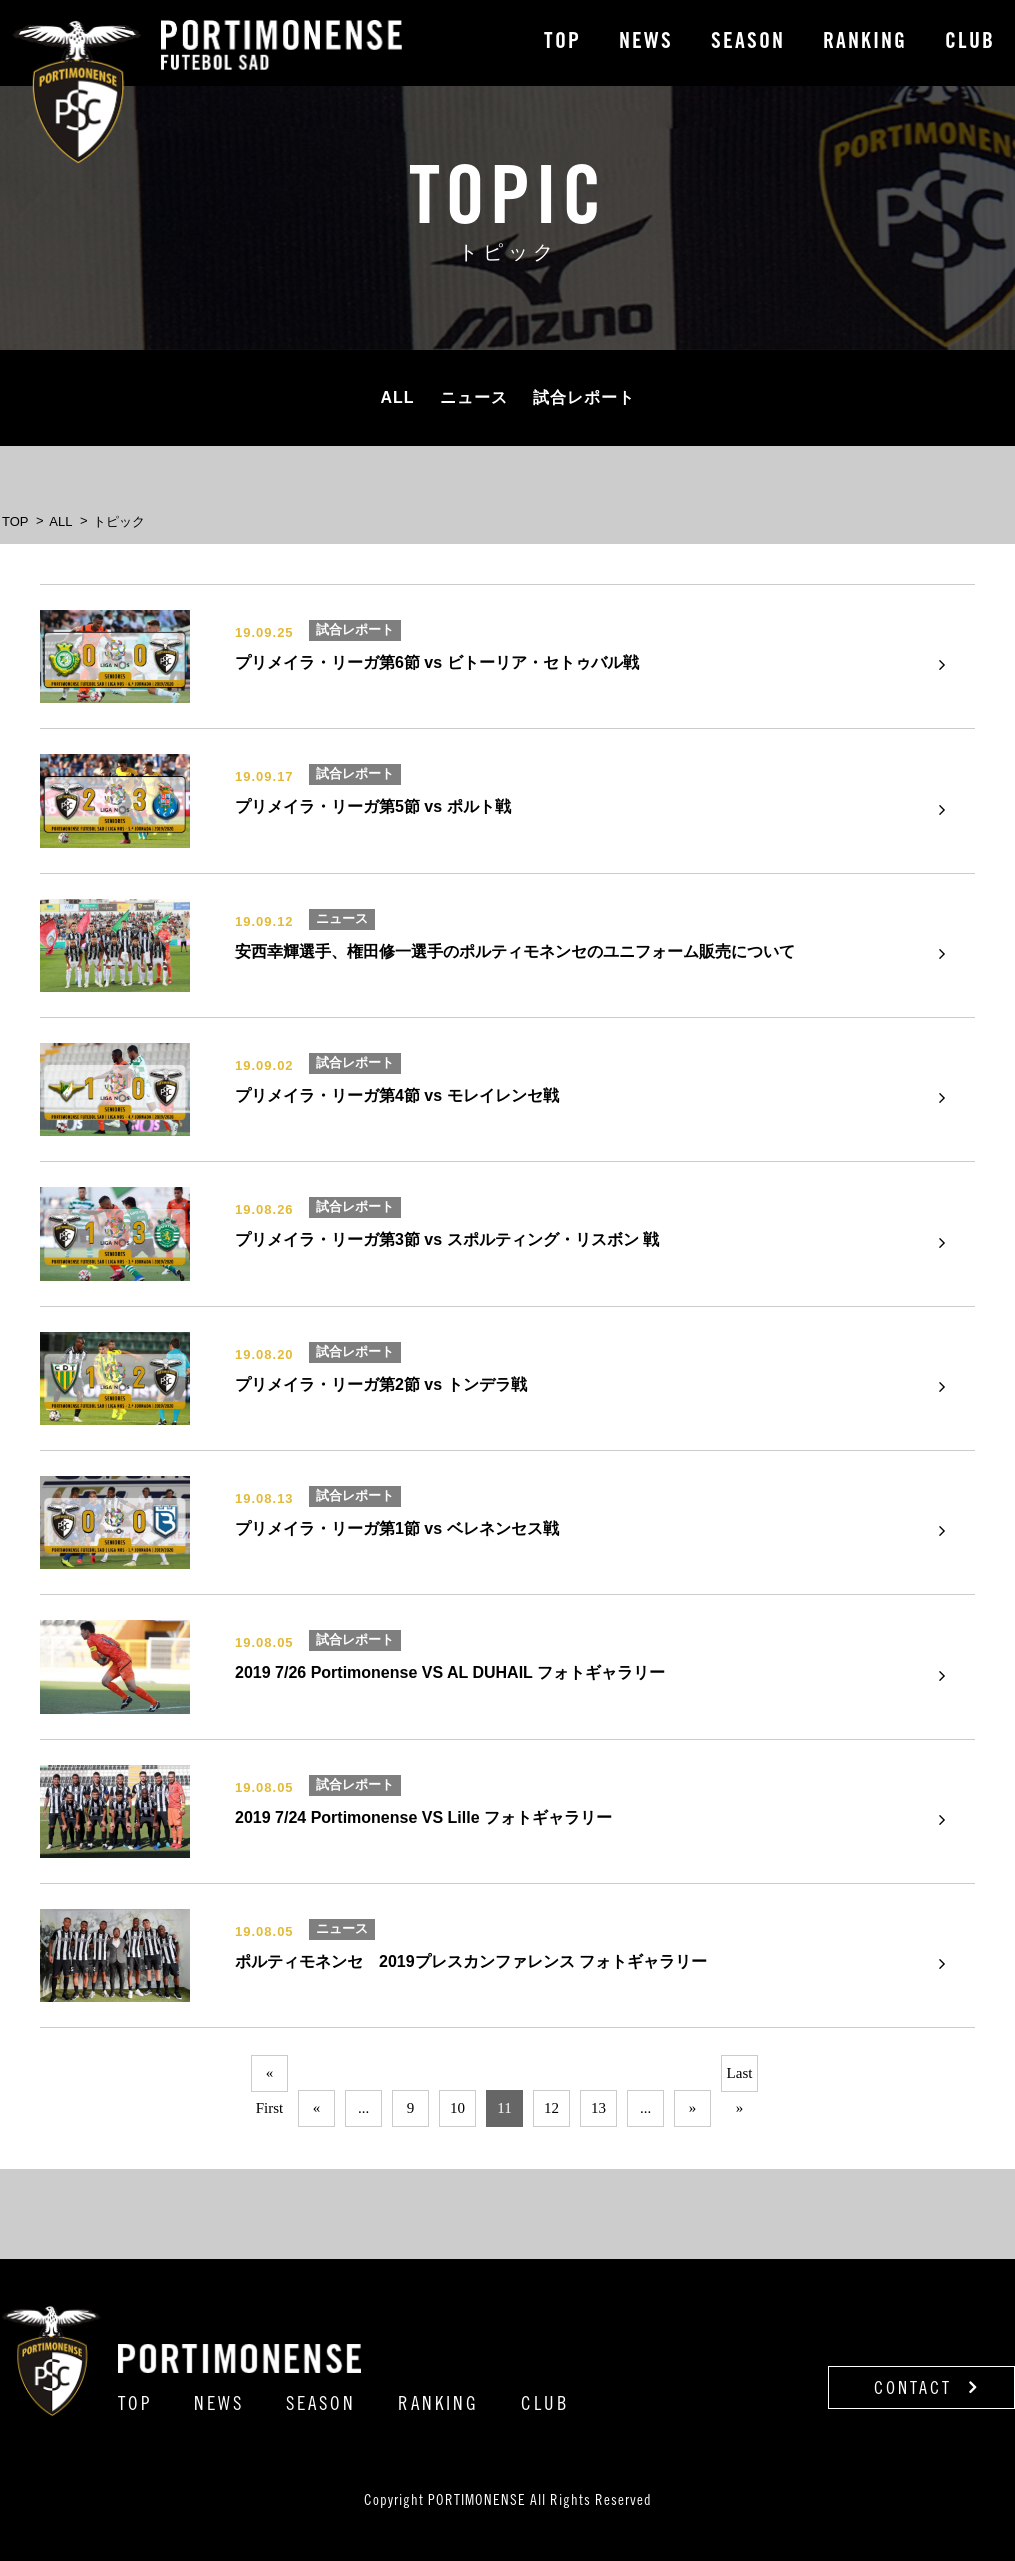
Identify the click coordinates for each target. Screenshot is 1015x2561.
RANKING (865, 43)
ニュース (474, 397)
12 (551, 2108)
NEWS (646, 43)
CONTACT (926, 2388)
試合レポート (584, 397)
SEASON (748, 43)
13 (598, 2108)
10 (457, 2108)
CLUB (970, 43)
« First (270, 2078)
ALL (397, 397)
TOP (562, 43)
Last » (740, 2078)
